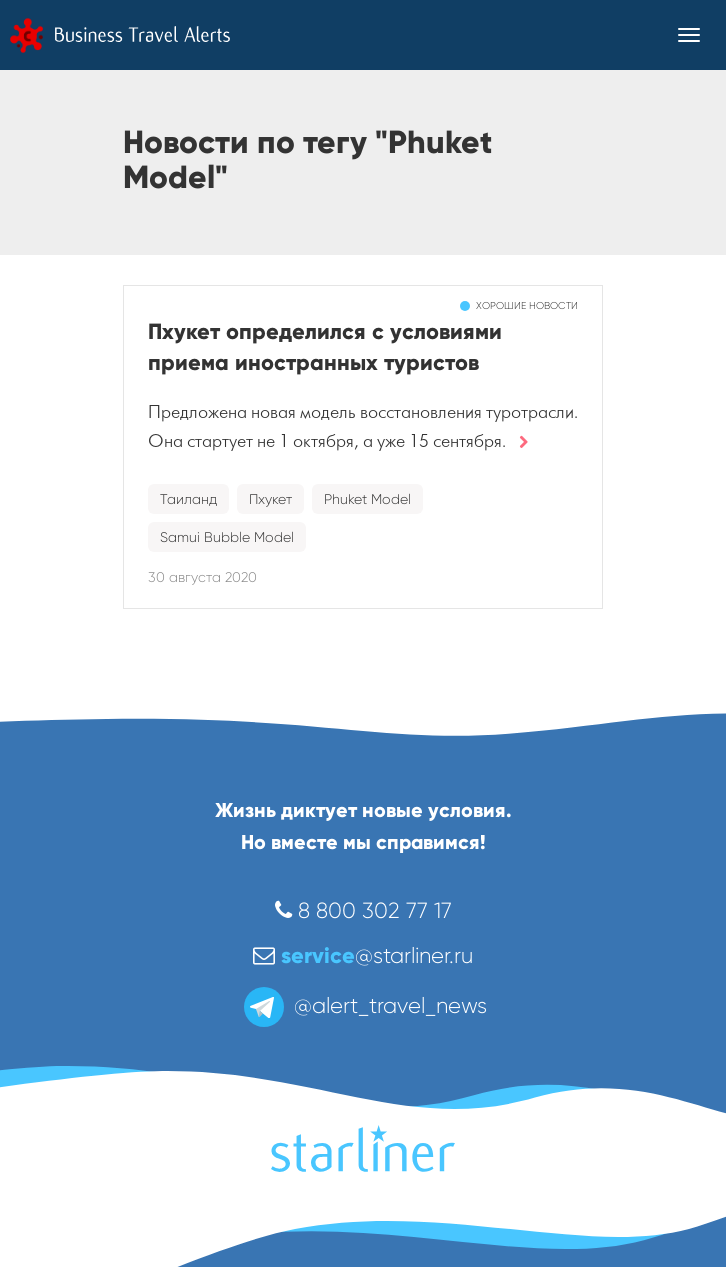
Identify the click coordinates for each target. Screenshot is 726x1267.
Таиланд (188, 499)
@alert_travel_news (363, 1005)
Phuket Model (367, 499)
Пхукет (270, 499)
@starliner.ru (363, 955)
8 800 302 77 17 (363, 910)
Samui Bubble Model (227, 537)
